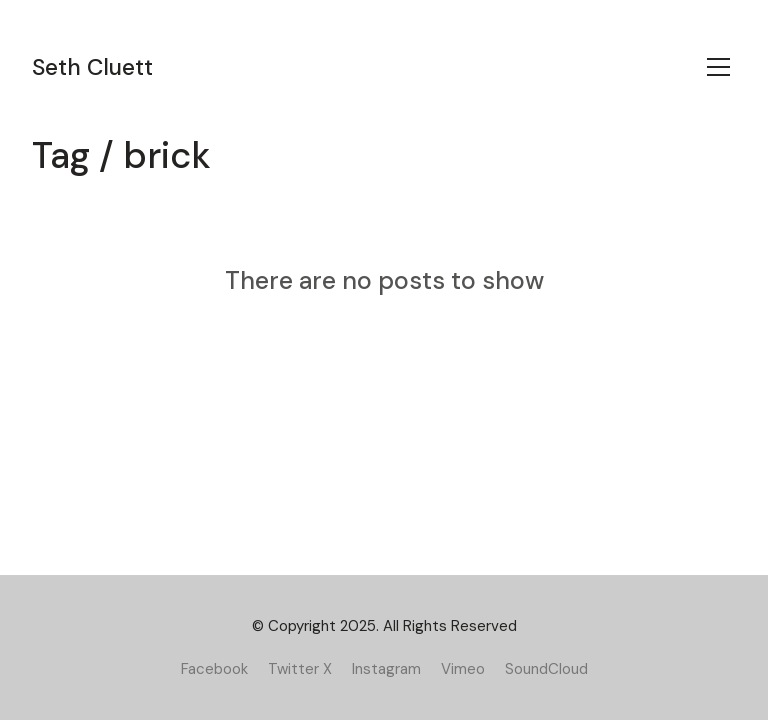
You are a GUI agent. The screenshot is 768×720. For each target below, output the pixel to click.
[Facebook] (214, 669)
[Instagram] (386, 669)
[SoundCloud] (546, 669)
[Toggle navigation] (718, 67)
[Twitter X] (300, 669)
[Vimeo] (463, 669)
